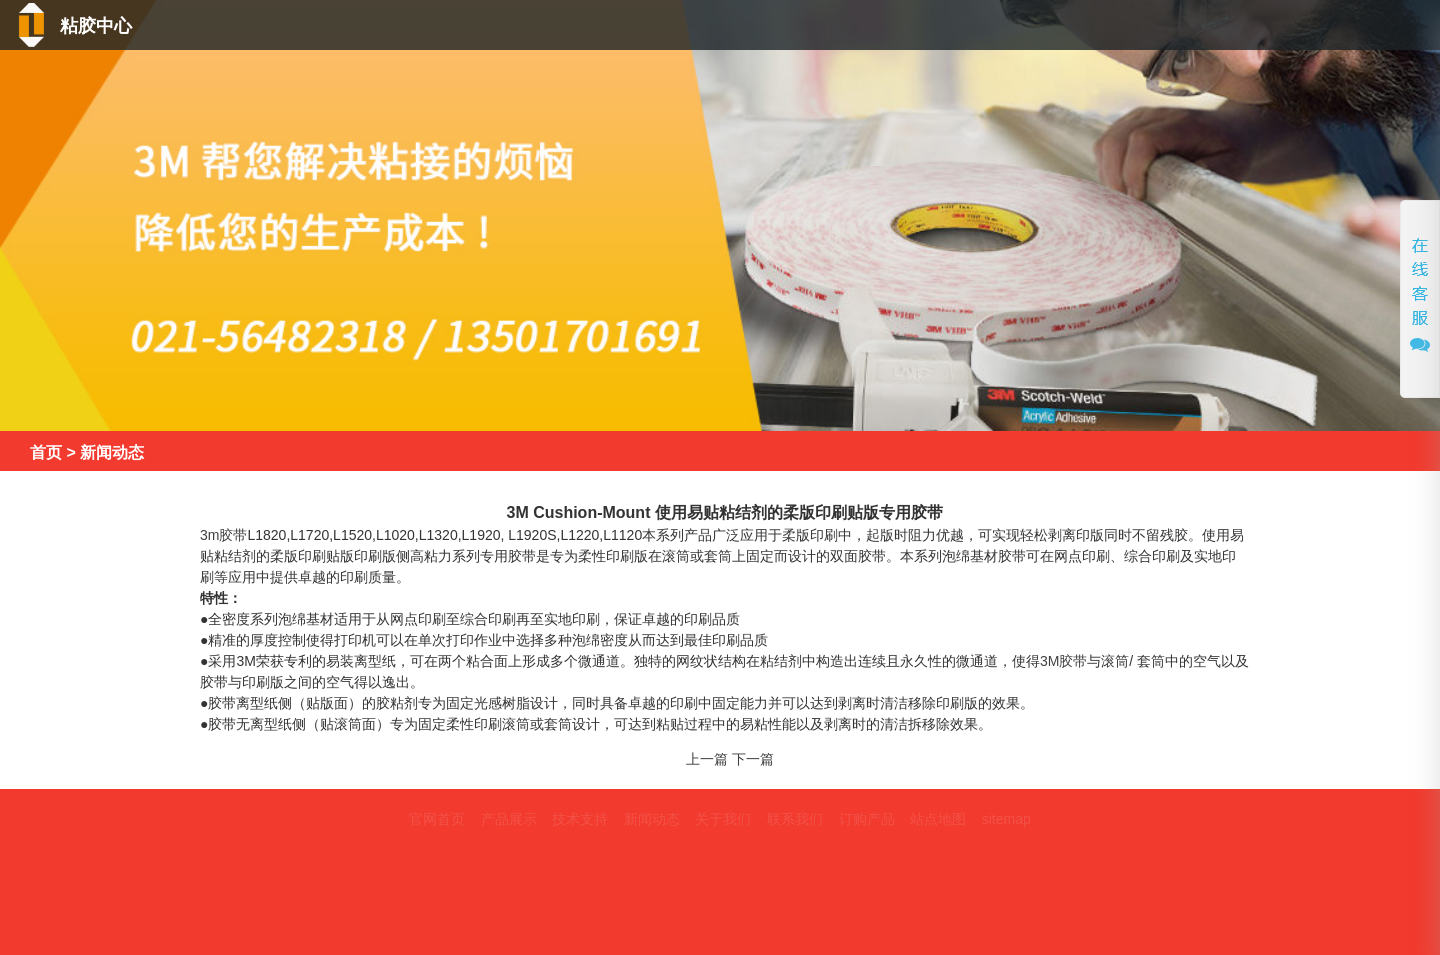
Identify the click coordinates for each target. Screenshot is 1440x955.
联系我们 (1358, 28)
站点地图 (938, 819)
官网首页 (437, 819)
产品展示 (509, 819)
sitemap (1006, 819)
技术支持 (954, 28)
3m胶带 (223, 535)
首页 (719, 28)
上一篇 (707, 759)
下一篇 (753, 759)
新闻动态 (1083, 28)
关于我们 (1218, 28)
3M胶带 (1063, 661)
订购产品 (867, 819)
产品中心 (829, 28)
